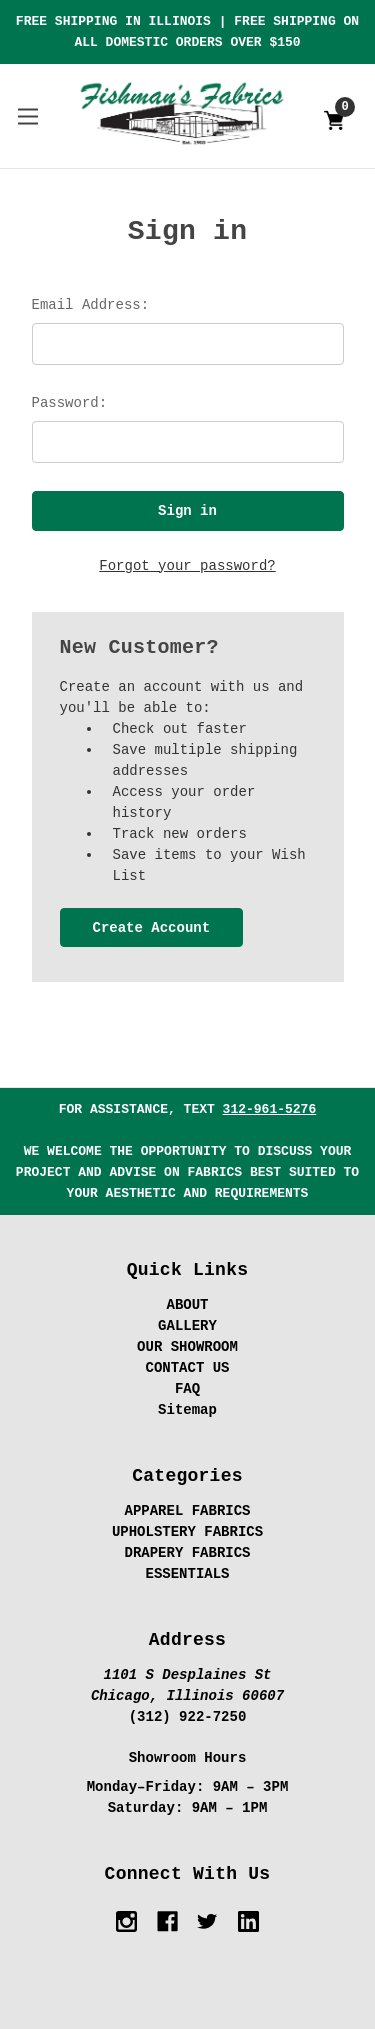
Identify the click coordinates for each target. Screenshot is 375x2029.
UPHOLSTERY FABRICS (187, 1532)
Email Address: (91, 305)
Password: (70, 403)
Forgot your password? (187, 566)
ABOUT (187, 1305)
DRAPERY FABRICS (187, 1553)
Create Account (151, 928)
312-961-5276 (270, 1109)
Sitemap (187, 1410)
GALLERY (187, 1326)
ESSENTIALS (187, 1574)
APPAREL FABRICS (187, 1511)
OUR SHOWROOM (187, 1347)
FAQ (187, 1389)
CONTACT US (187, 1368)
